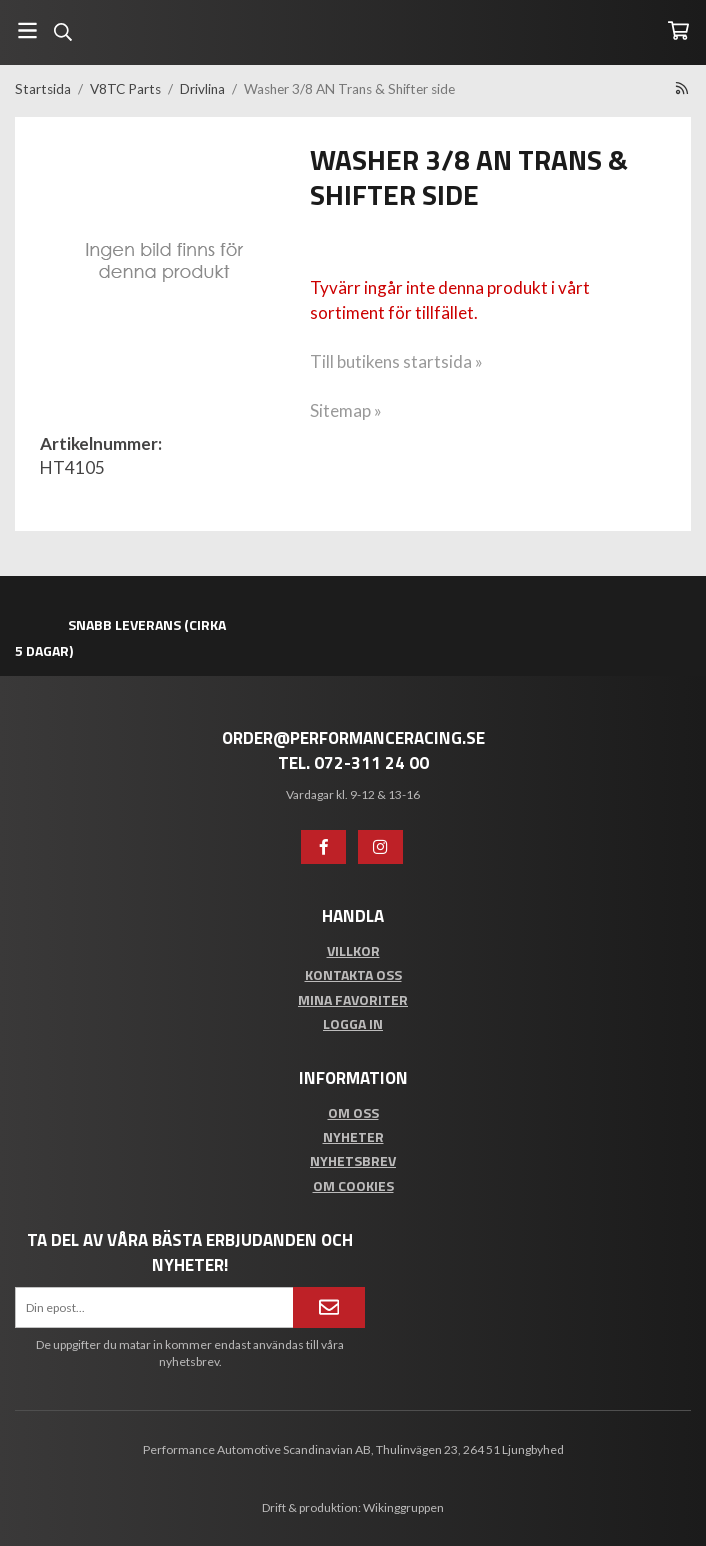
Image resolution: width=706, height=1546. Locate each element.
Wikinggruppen (403, 1507)
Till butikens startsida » (396, 361)
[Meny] (27, 30)
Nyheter (353, 1136)
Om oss (353, 1112)
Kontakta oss (353, 974)
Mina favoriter (353, 999)
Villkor (353, 950)
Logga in (353, 1023)
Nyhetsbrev (353, 1160)
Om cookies (353, 1185)
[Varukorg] (678, 30)
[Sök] (62, 32)
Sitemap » (346, 410)
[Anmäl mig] (329, 1307)
